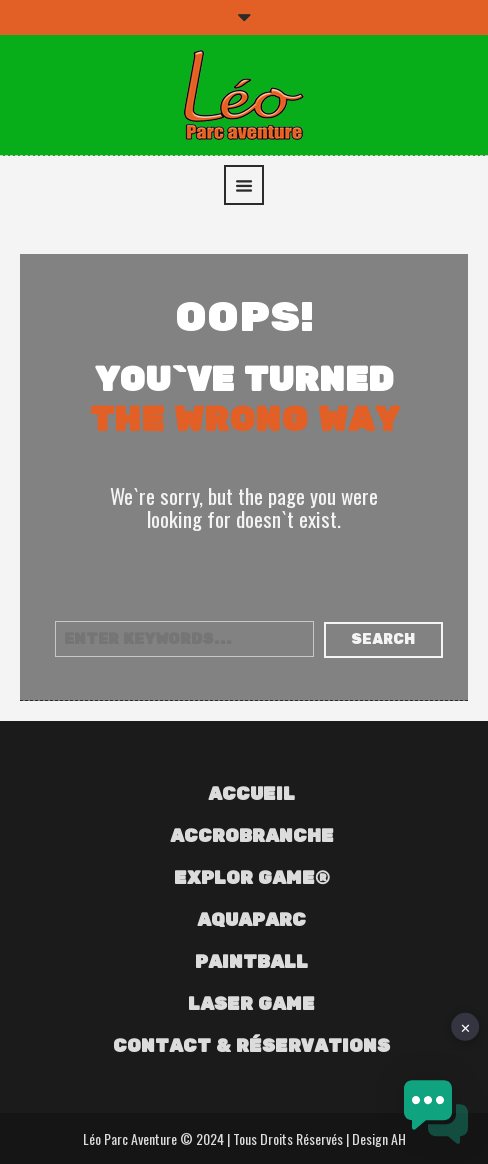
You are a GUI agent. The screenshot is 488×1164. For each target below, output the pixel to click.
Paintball (251, 963)
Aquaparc (251, 921)
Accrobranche (252, 837)
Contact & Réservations (251, 1047)
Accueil (251, 795)
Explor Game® (252, 879)
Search (383, 639)
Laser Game (251, 1005)
